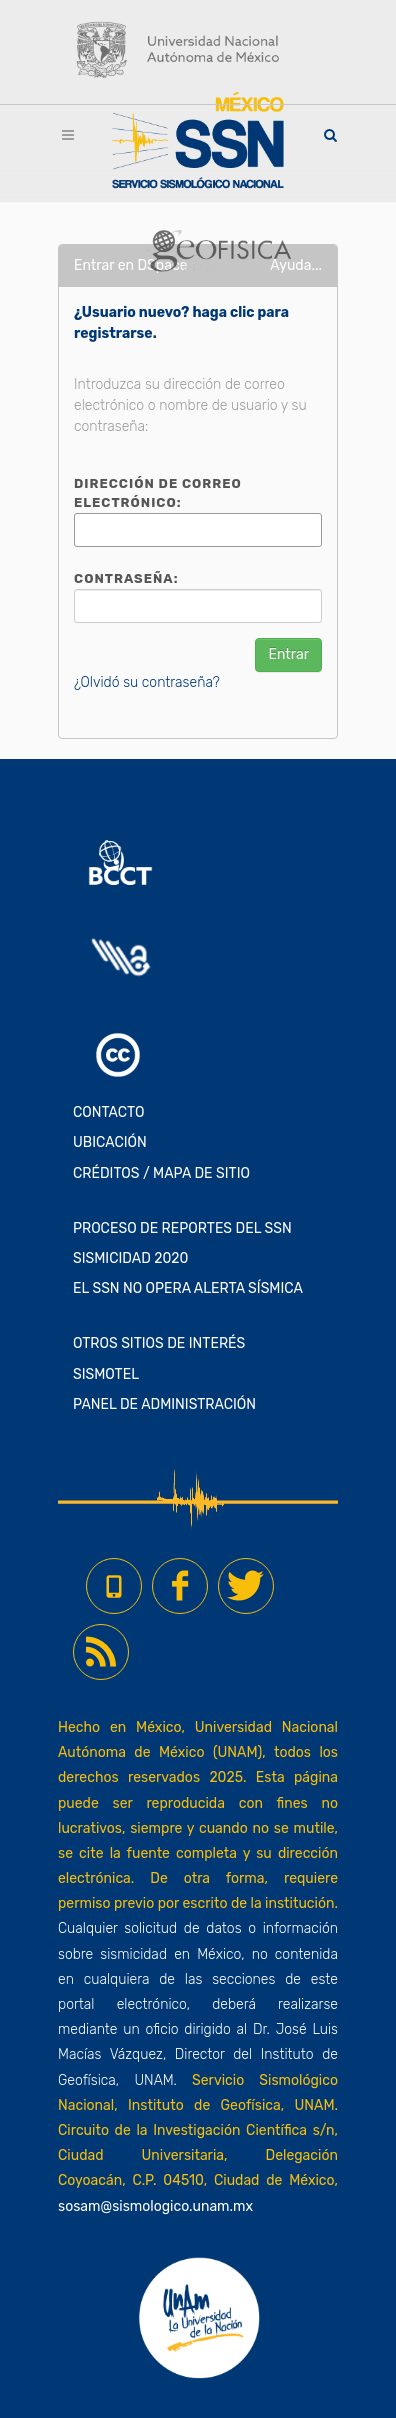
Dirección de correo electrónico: (158, 493)
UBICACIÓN (110, 1142)
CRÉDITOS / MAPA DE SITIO (161, 1173)
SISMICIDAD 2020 (130, 1258)
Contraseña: (126, 578)
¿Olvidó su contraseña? (147, 682)
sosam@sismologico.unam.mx (155, 2206)
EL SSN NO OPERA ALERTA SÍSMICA (188, 1288)
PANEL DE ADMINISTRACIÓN (164, 1404)
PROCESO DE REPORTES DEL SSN (182, 1228)
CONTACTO (109, 1112)
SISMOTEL (106, 1374)
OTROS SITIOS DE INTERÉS (159, 1343)
